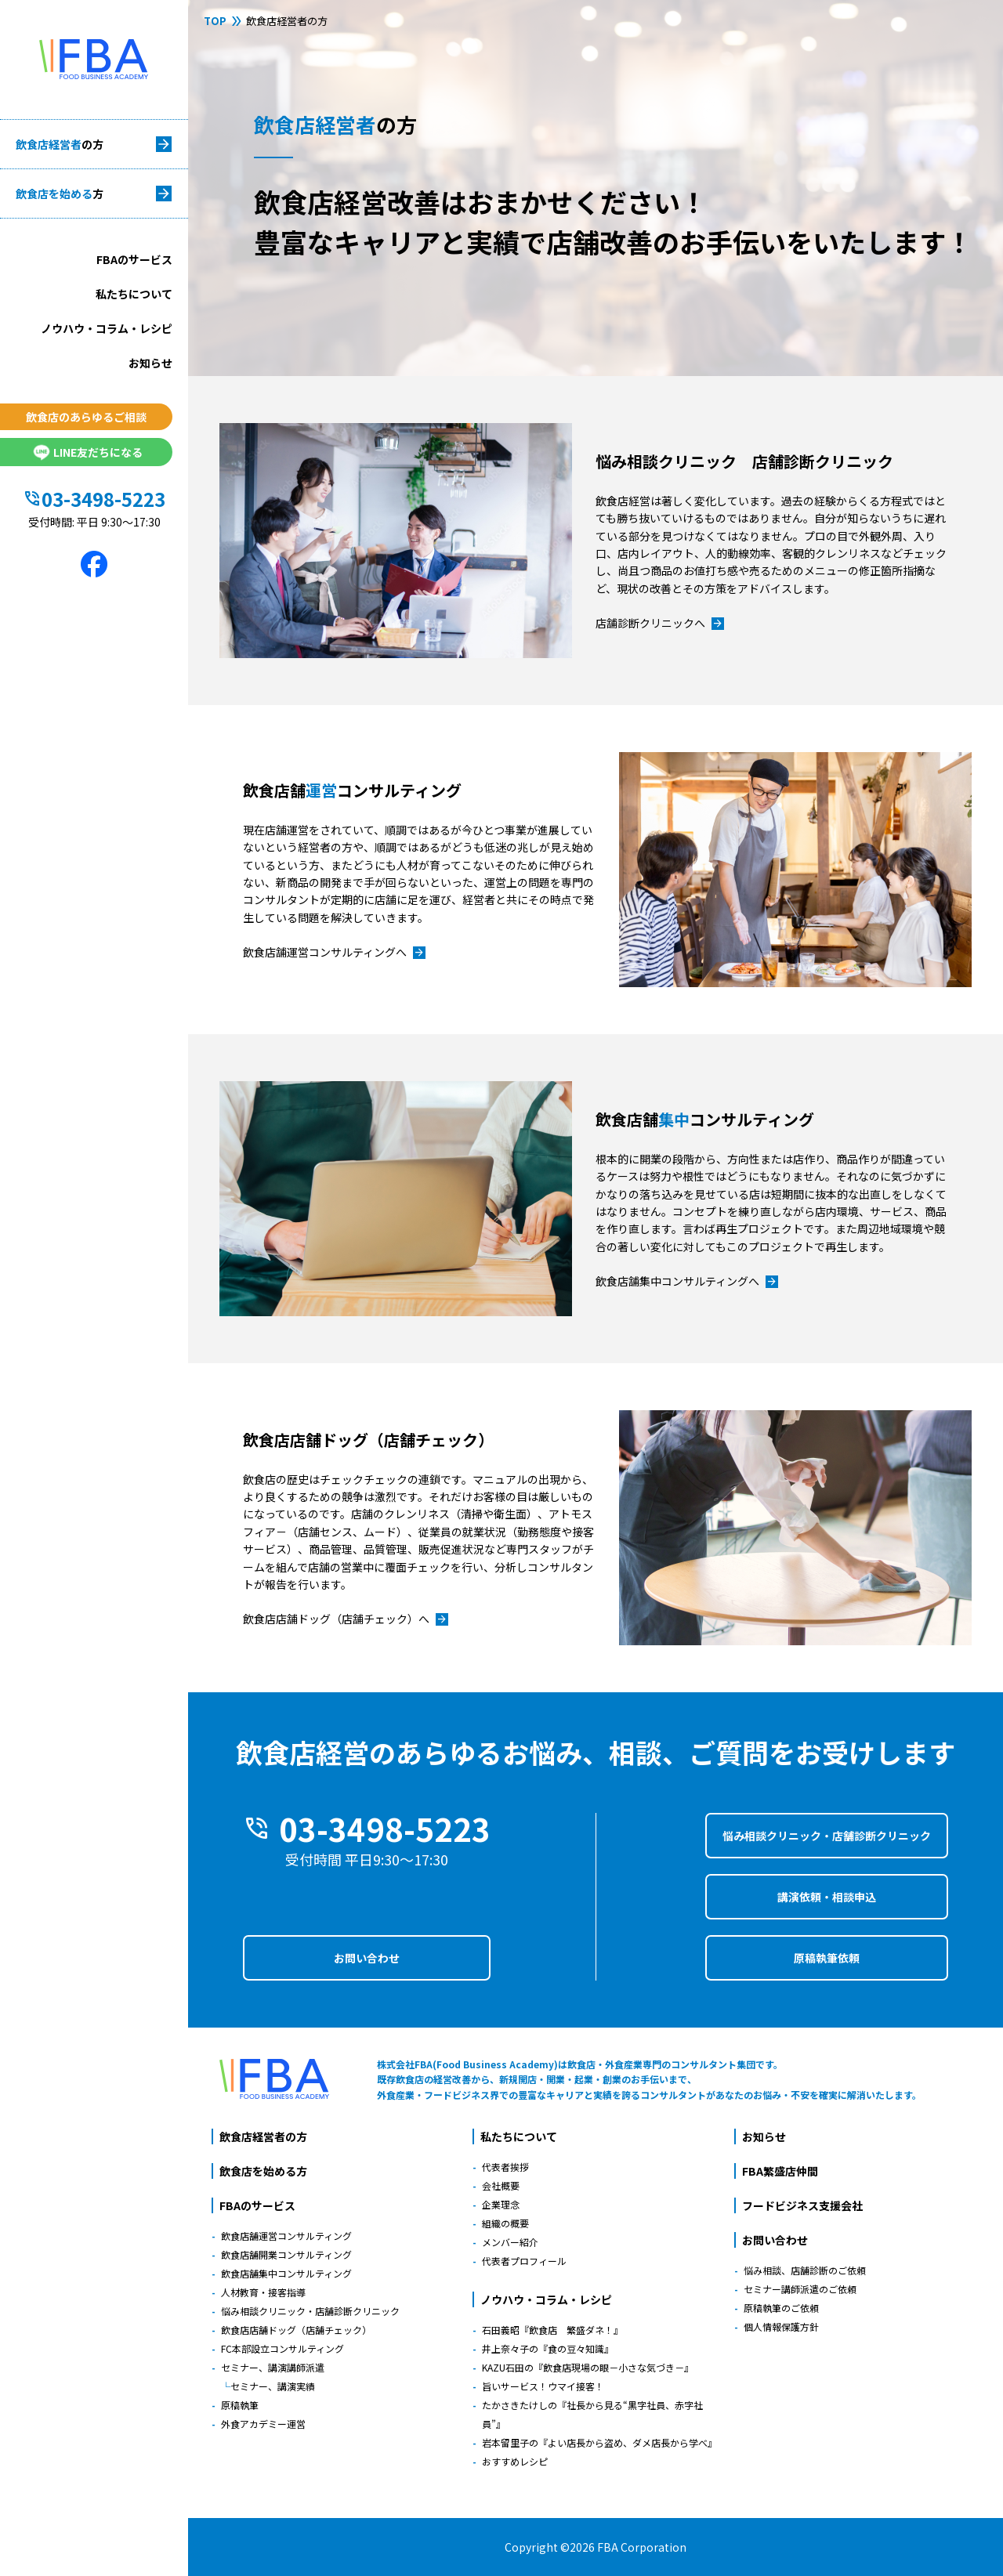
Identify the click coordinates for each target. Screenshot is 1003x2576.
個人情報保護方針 (781, 2326)
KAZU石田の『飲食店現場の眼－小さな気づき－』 (587, 2367)
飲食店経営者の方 (263, 2136)
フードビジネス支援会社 (802, 2205)
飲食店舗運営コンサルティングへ (334, 952)
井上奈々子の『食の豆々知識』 (548, 2348)
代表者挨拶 (505, 2166)
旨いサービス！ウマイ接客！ (543, 2386)
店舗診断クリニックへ (660, 623)
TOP (215, 21)
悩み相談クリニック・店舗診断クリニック (826, 1835)
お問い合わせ (367, 1958)
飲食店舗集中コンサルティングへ (687, 1281)
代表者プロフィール (524, 2260)
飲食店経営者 (59, 144)
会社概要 (501, 2185)
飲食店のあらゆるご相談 (86, 417)
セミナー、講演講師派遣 (272, 2367)
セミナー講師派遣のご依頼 (800, 2289)
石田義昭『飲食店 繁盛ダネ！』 (552, 2329)
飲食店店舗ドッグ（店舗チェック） (296, 2329)
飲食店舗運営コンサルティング (286, 2235)
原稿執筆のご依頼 (781, 2307)
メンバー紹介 (510, 2242)
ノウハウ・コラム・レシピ (106, 328)
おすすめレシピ (515, 2461)
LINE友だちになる (86, 452)
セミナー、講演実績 (272, 2386)
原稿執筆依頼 (827, 1958)
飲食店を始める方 (263, 2171)
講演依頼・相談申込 (826, 1897)
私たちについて (134, 294)
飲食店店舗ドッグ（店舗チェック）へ (345, 1619)
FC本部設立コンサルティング (282, 2348)
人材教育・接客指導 (263, 2292)
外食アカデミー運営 (263, 2423)
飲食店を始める (59, 193)
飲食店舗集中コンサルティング (286, 2273)
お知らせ (150, 363)
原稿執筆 (240, 2404)
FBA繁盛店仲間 (780, 2171)
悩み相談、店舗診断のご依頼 (805, 2270)
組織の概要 (505, 2223)
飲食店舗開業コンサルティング (286, 2254)
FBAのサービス (134, 259)
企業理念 (501, 2204)
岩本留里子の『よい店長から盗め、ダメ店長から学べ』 (599, 2442)
